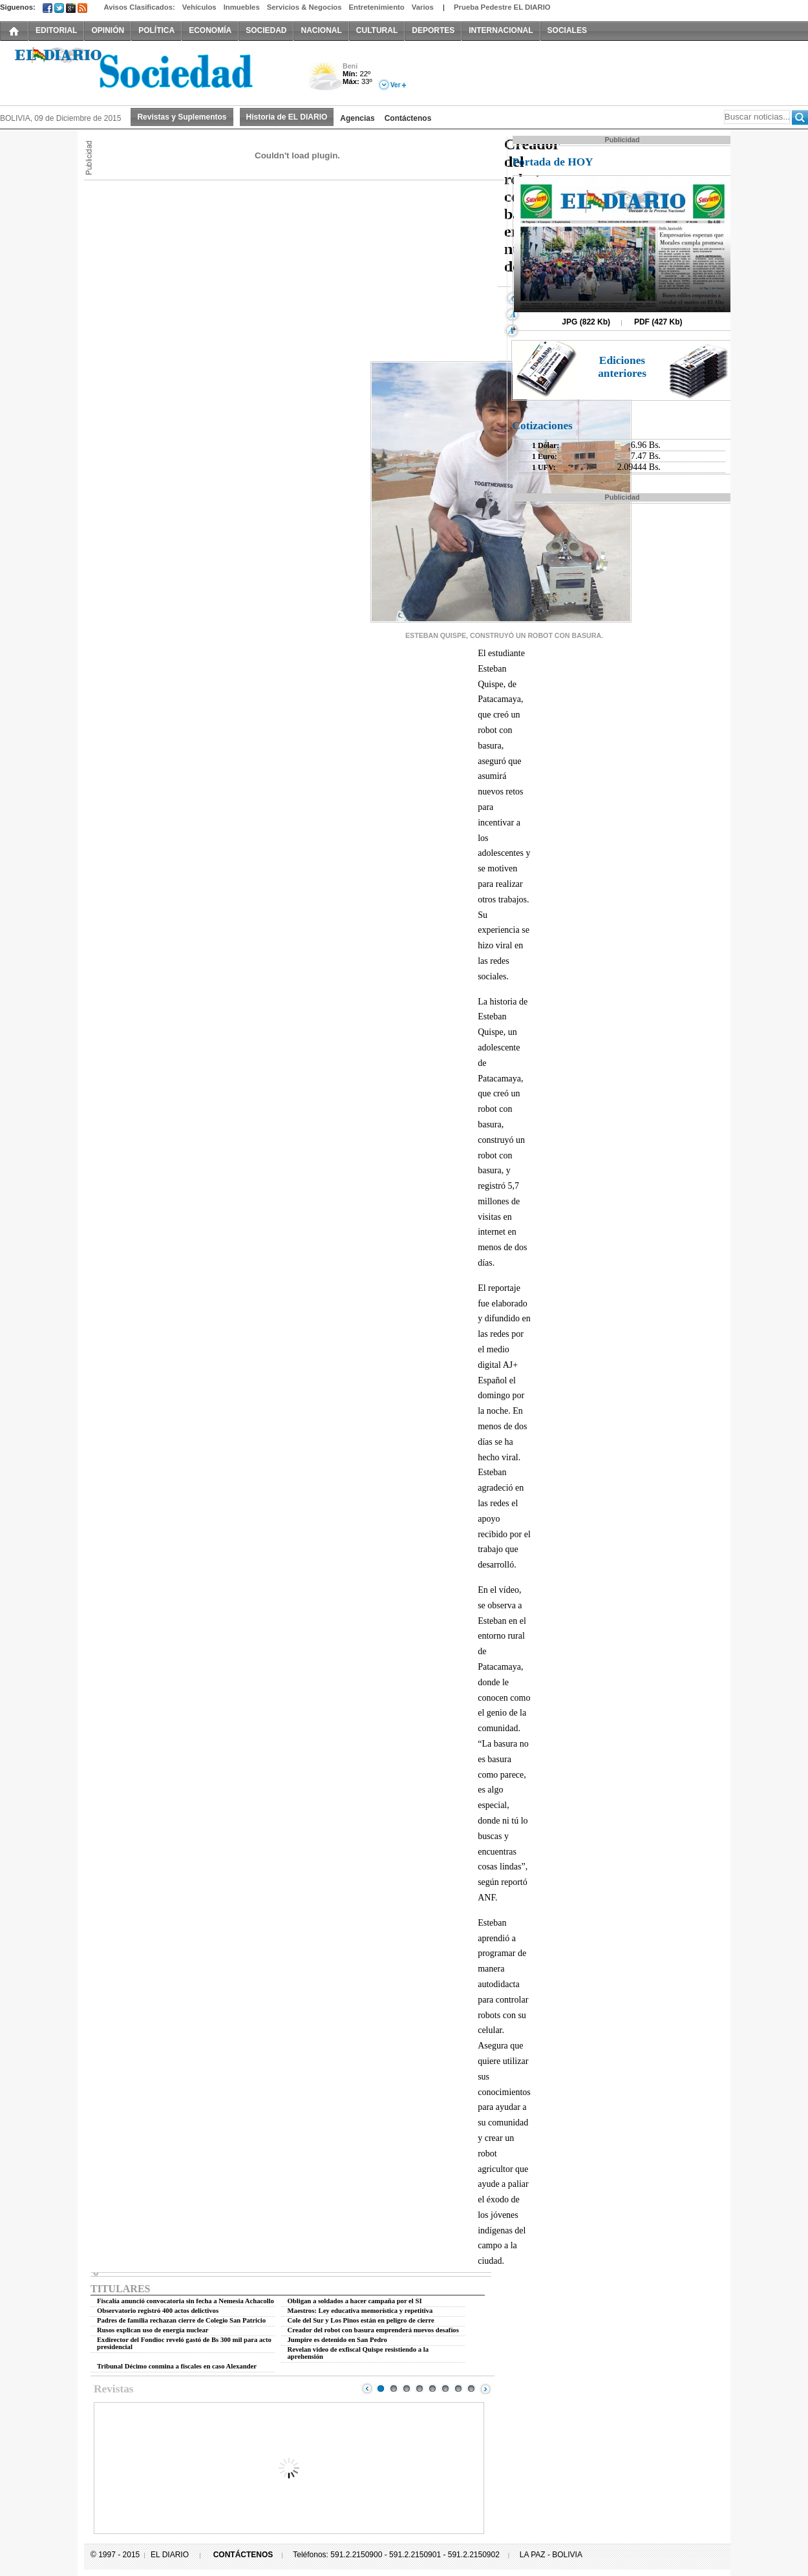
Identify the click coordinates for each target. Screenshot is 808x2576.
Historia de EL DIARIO (287, 117)
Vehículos (199, 7)
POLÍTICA (156, 30)
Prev (367, 2388)
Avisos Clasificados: (139, 7)
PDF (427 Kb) (658, 321)
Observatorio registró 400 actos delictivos (157, 2310)
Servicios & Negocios (304, 7)
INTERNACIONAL (501, 30)
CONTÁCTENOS (243, 2554)
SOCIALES (567, 30)
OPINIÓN (107, 30)
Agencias (357, 118)
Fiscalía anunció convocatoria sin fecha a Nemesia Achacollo (185, 2301)
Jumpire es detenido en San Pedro (337, 2339)
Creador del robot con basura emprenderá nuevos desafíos (373, 2330)
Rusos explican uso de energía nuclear (153, 2330)
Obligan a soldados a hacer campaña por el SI (355, 2301)
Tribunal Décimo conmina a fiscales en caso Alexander (177, 2366)
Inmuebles (242, 7)
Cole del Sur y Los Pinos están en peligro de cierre (361, 2320)
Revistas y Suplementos (181, 117)
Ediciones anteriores (622, 366)
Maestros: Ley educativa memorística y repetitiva (360, 2310)
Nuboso (325, 80)
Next (485, 2388)
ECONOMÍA (210, 30)
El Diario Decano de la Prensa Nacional (145, 72)
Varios (423, 7)
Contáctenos (408, 118)
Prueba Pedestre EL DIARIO (502, 7)
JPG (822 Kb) (586, 321)
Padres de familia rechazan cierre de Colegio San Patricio (181, 2320)
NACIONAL (321, 30)
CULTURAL (377, 30)
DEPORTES (433, 30)
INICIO (14, 30)
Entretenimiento (377, 7)
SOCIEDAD (266, 30)
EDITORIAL (56, 30)
